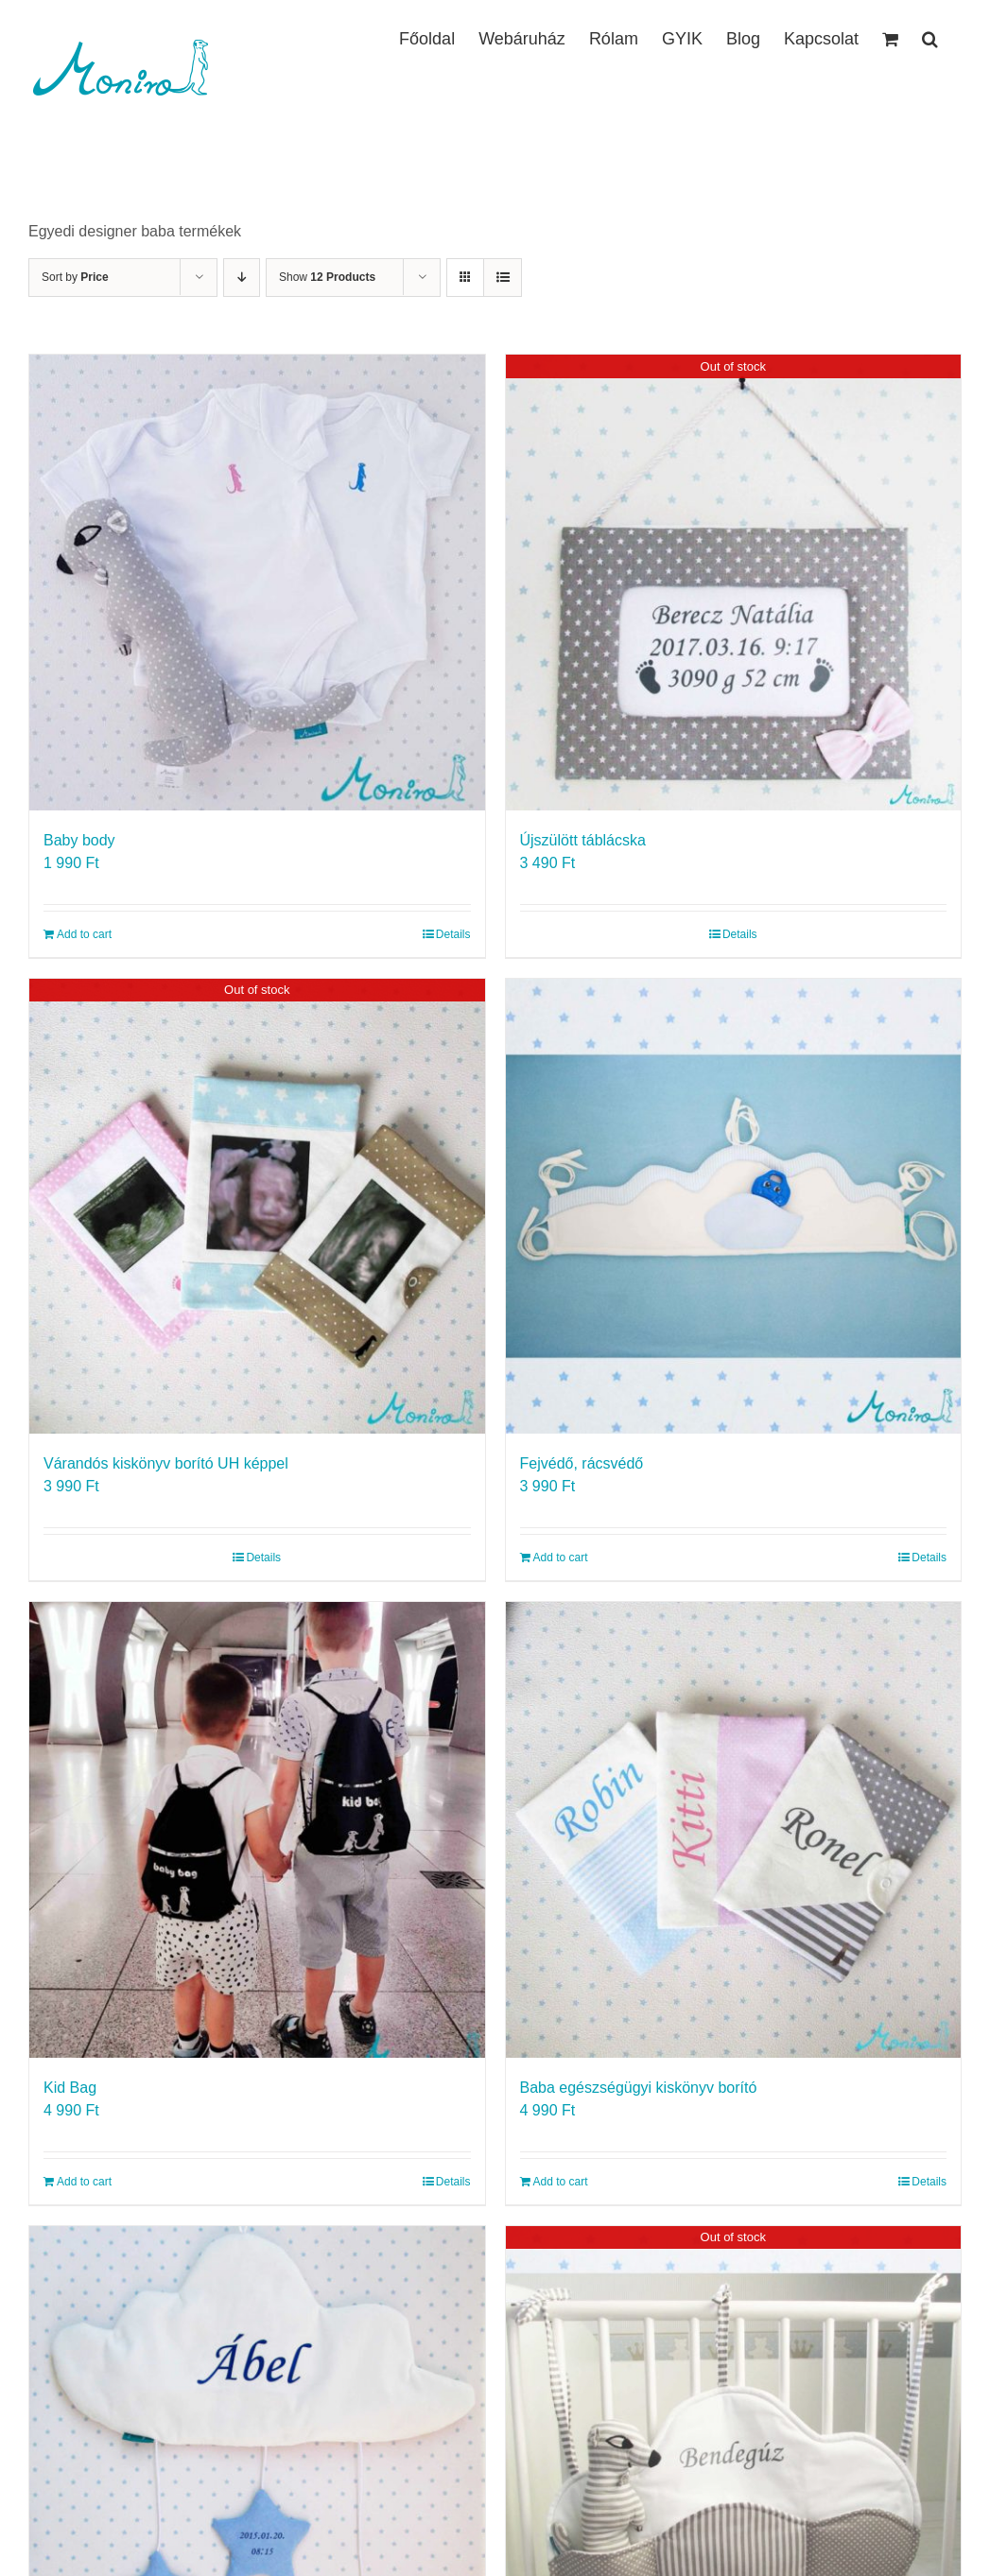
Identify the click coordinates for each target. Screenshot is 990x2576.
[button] (930, 37)
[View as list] (502, 277)
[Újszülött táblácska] (734, 582)
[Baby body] (257, 582)
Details (453, 934)
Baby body (79, 840)
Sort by (75, 277)
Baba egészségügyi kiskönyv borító (638, 2088)
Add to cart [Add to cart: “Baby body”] (84, 934)
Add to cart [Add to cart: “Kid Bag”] (84, 2181)
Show (327, 277)
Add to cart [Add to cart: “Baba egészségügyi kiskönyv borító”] (560, 2181)
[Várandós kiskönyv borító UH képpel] (257, 1207)
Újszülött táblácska (583, 840)
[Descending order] (241, 277)
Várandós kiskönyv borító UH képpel (165, 1463)
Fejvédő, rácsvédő (582, 1463)
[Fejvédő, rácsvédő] (734, 1207)
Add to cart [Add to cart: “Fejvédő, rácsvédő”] (560, 1557)
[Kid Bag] (257, 1830)
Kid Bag (69, 2088)
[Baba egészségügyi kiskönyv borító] (734, 1830)
